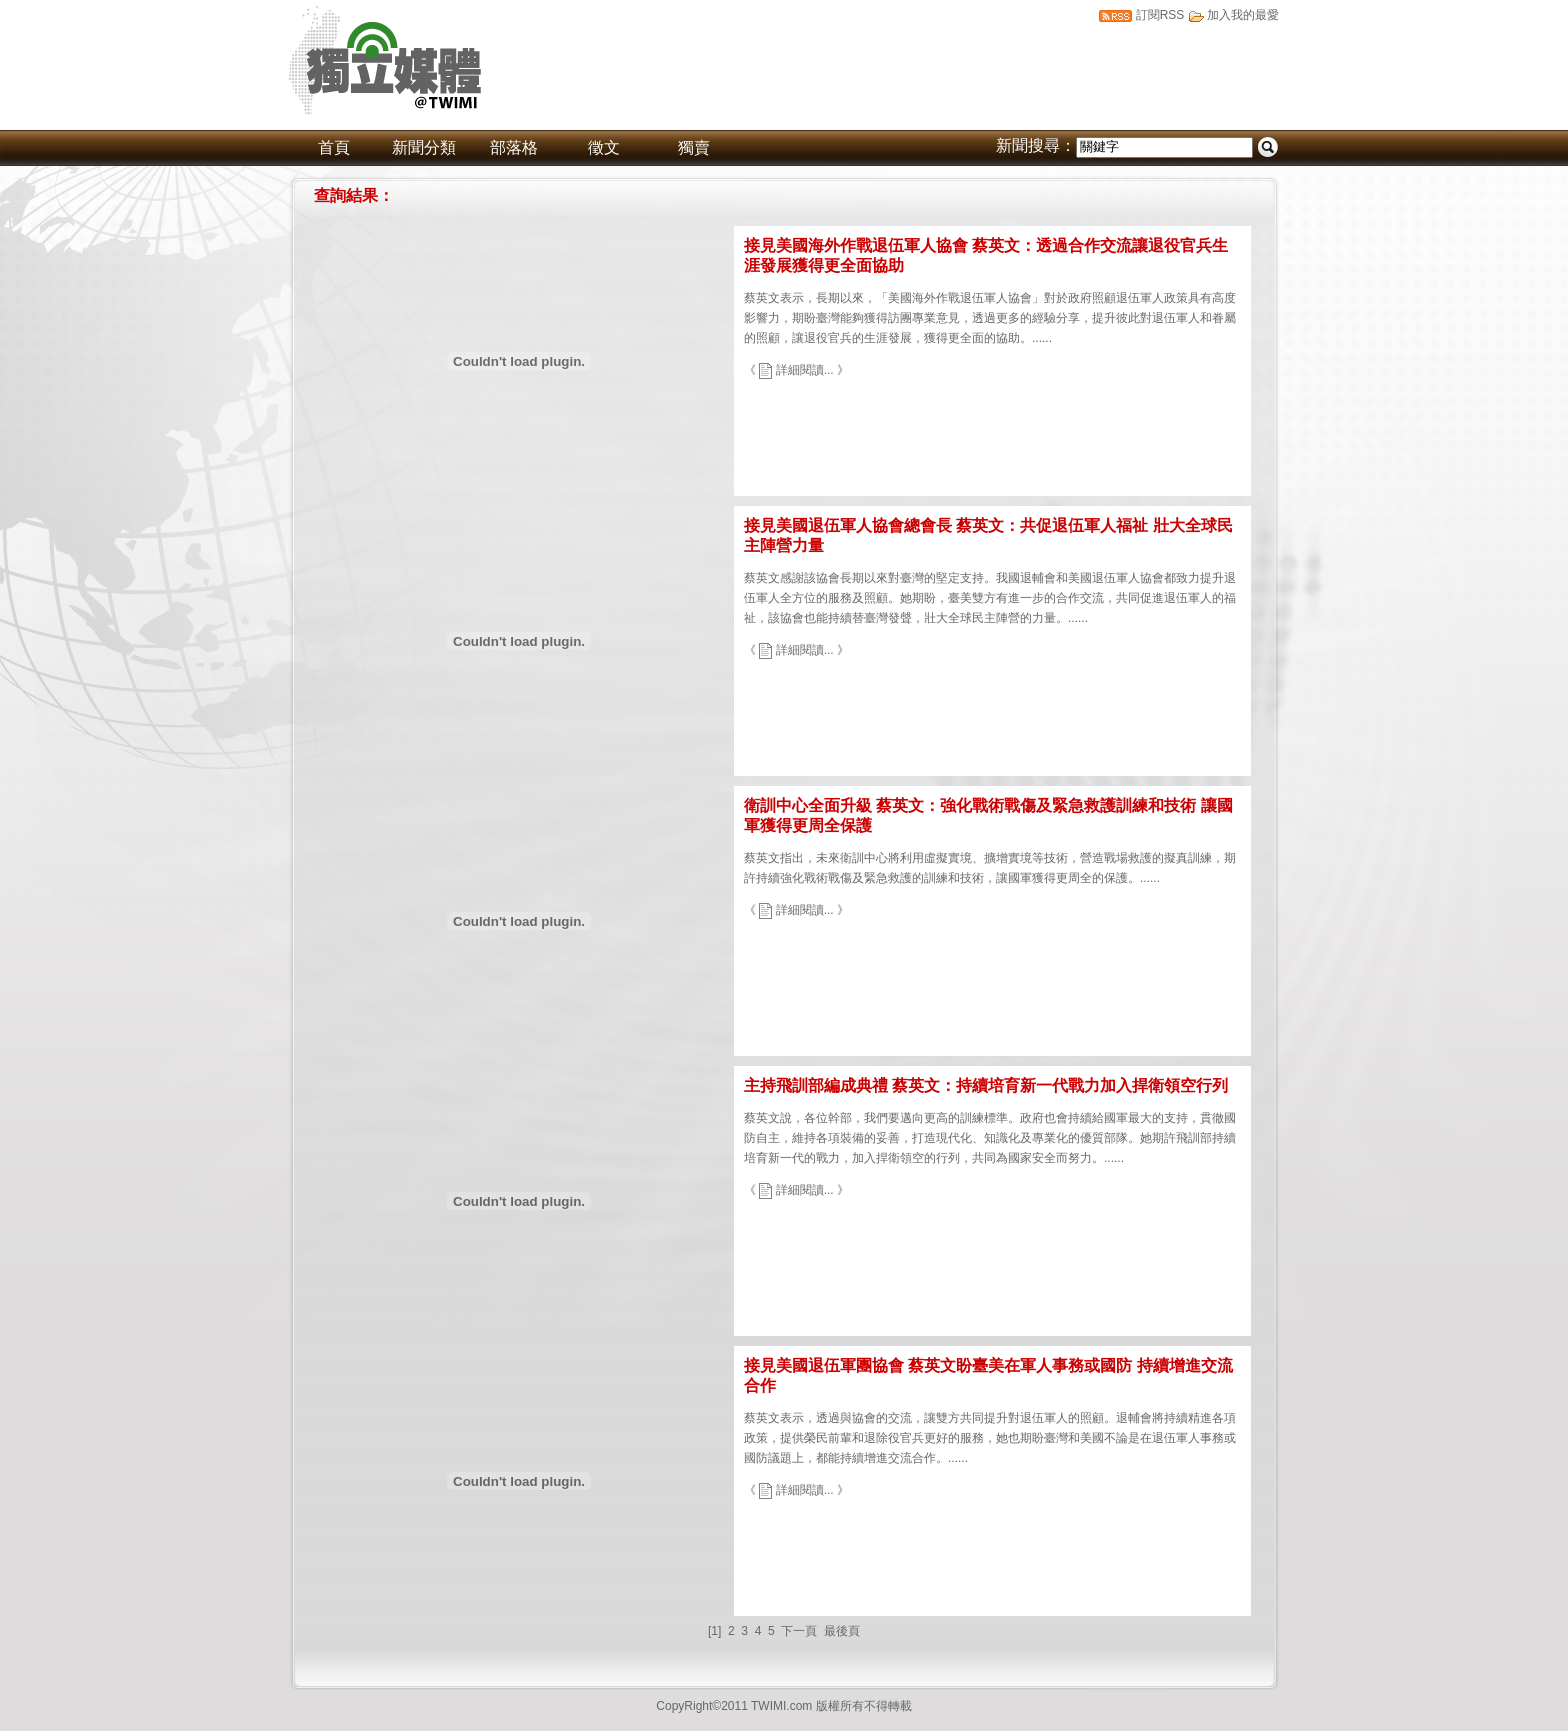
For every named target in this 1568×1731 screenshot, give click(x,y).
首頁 (334, 147)
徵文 (604, 147)
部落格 (514, 147)
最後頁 (842, 1631)
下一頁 (799, 1631)
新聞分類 (424, 147)
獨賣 (694, 147)
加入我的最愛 (1243, 15)
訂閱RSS (1160, 15)
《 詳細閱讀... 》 (796, 370)
